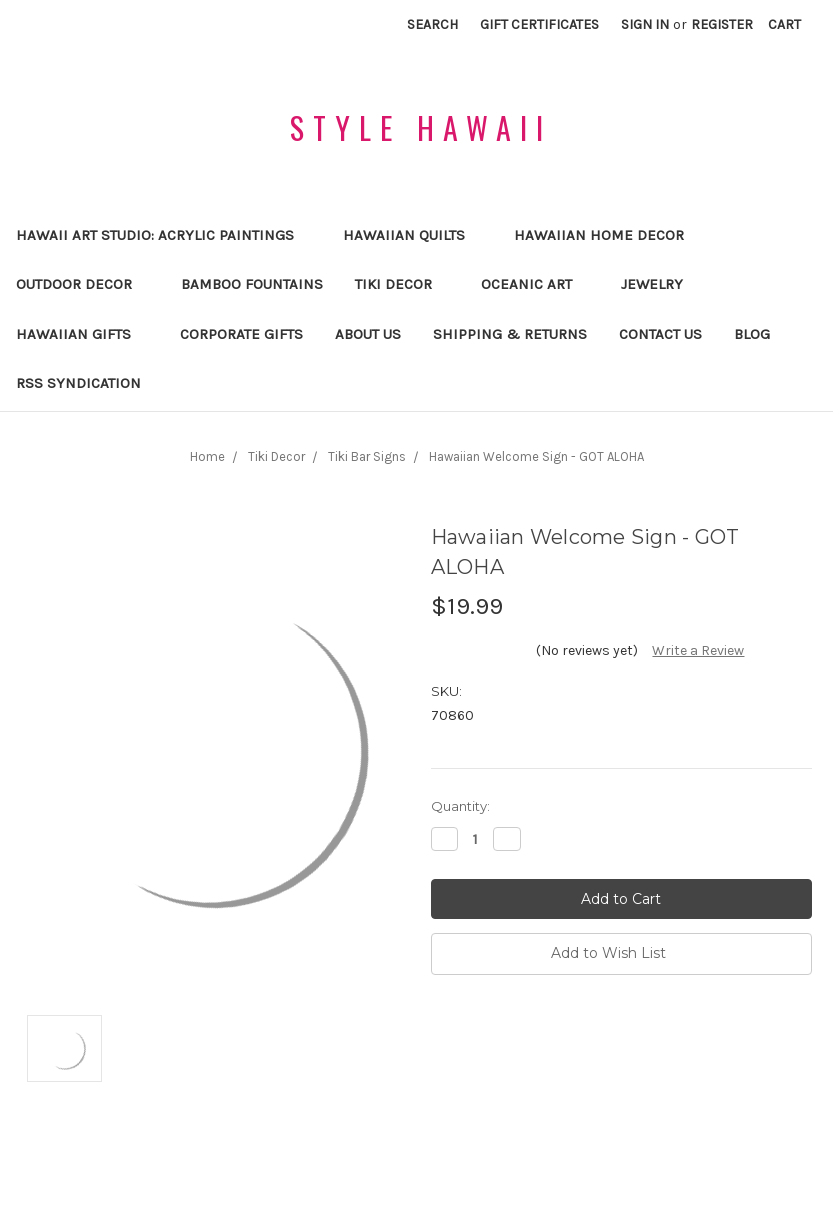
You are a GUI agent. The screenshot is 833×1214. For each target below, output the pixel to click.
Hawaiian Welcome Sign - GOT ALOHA (536, 456)
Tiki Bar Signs (367, 456)
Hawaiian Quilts (412, 235)
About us (368, 334)
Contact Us (660, 334)
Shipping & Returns (510, 334)
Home (207, 456)
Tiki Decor (402, 284)
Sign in (645, 24)
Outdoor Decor (82, 284)
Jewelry (652, 284)
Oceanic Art (535, 284)
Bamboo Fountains (252, 284)
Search (432, 24)
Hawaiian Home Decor (607, 235)
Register (722, 24)
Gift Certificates (539, 24)
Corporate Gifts (241, 334)
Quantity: (460, 806)
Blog (752, 334)
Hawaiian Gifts (82, 334)
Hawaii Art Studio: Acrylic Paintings (163, 235)
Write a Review (698, 650)
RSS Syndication (78, 383)
